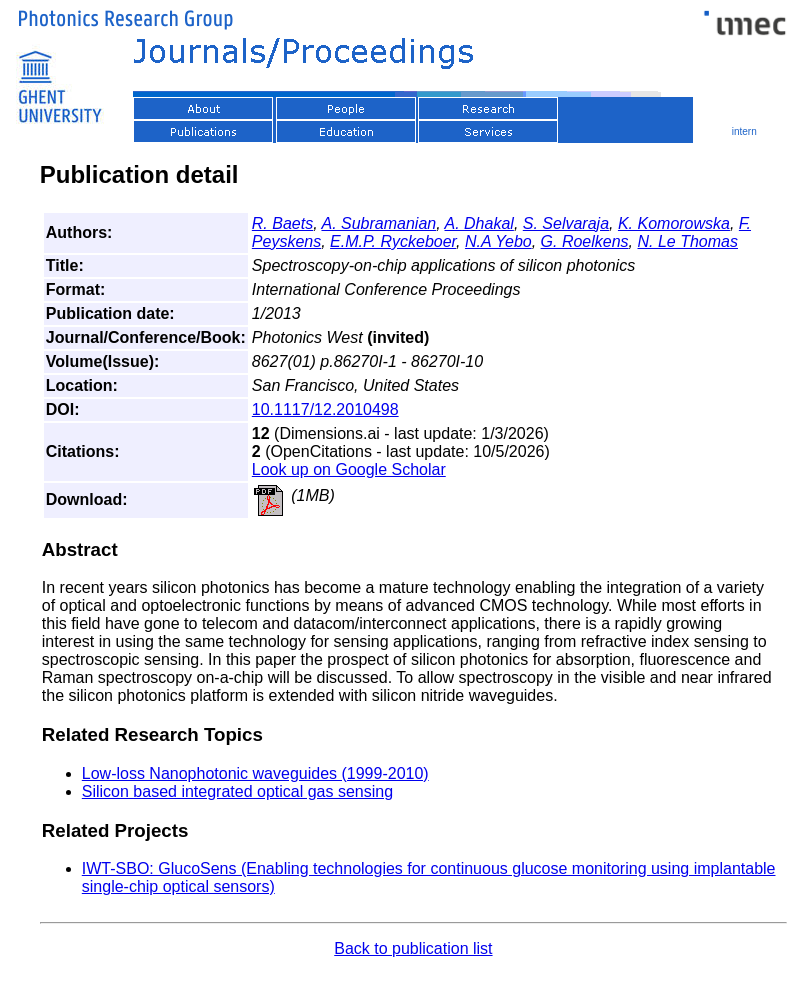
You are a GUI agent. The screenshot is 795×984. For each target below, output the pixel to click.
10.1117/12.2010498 (325, 409)
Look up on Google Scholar (349, 469)
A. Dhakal (479, 223)
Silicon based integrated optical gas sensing (237, 791)
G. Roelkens (585, 241)
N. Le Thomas (688, 241)
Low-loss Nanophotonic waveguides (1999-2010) (255, 773)
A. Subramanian (378, 223)
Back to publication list (413, 948)
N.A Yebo (498, 241)
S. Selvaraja (566, 223)
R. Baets (282, 223)
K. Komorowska (674, 223)
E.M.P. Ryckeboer (393, 241)
